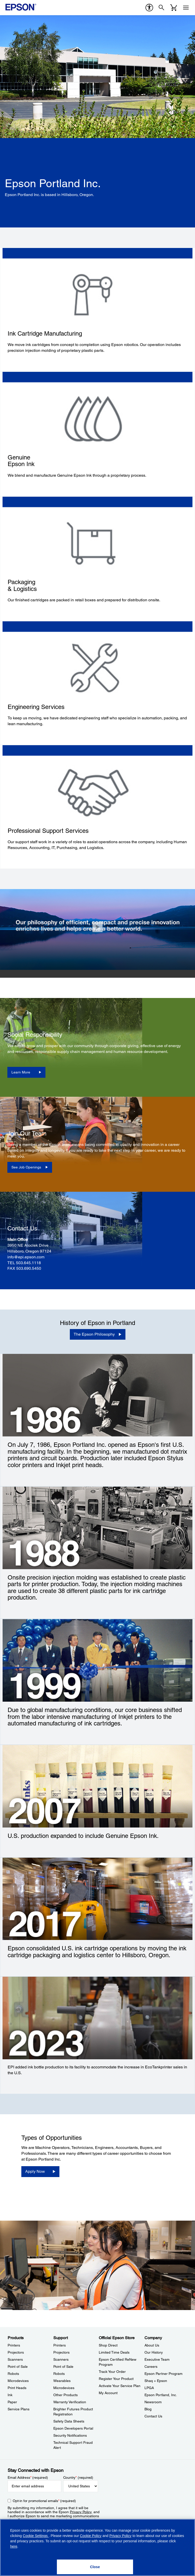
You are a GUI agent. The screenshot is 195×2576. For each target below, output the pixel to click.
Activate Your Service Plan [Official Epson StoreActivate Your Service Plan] (119, 2386)
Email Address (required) (28, 2477)
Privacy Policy (80, 2512)
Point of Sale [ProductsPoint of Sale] (18, 2366)
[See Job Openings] (29, 1167)
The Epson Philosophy (94, 1334)
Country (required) (78, 2477)
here (13, 2546)
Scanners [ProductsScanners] (15, 2359)
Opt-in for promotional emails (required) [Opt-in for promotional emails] (44, 2501)
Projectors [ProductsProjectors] (16, 2352)
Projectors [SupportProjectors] (61, 2352)
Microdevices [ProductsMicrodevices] (18, 2381)
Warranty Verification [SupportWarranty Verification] (69, 2402)
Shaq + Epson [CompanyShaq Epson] (155, 2381)
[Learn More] (26, 1072)
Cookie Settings (36, 2536)
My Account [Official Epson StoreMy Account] (108, 2393)
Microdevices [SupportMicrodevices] (63, 2388)
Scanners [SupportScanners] (61, 2359)
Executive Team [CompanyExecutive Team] (157, 2359)
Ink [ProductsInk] (10, 2395)
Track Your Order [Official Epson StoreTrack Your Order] (112, 2372)
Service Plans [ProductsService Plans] (18, 2409)
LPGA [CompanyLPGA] (149, 2388)
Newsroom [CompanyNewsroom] (153, 2402)
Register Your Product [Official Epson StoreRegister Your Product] (116, 2379)
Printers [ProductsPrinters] (14, 2345)
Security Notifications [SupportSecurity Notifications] (70, 2435)
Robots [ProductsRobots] (13, 2374)
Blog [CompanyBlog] (148, 2409)
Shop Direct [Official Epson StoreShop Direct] (108, 2345)
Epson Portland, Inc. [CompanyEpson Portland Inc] (160, 2395)
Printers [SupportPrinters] (59, 2345)
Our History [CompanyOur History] (153, 2352)
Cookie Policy (91, 2536)
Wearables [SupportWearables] (62, 2381)
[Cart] (174, 8)
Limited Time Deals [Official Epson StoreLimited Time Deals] (114, 2352)
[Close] (97, 927)
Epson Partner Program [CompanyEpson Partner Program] (163, 2374)
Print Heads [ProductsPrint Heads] (17, 2388)
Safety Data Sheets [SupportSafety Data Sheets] (68, 2421)
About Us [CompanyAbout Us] (151, 2345)
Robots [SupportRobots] (59, 2374)
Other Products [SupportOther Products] (65, 2395)
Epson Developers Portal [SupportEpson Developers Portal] (73, 2428)
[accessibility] (149, 8)
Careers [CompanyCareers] (150, 2366)
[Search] (161, 8)
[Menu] (186, 8)
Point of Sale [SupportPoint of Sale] (63, 2366)
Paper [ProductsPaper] (12, 2402)
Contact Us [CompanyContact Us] (153, 2416)
